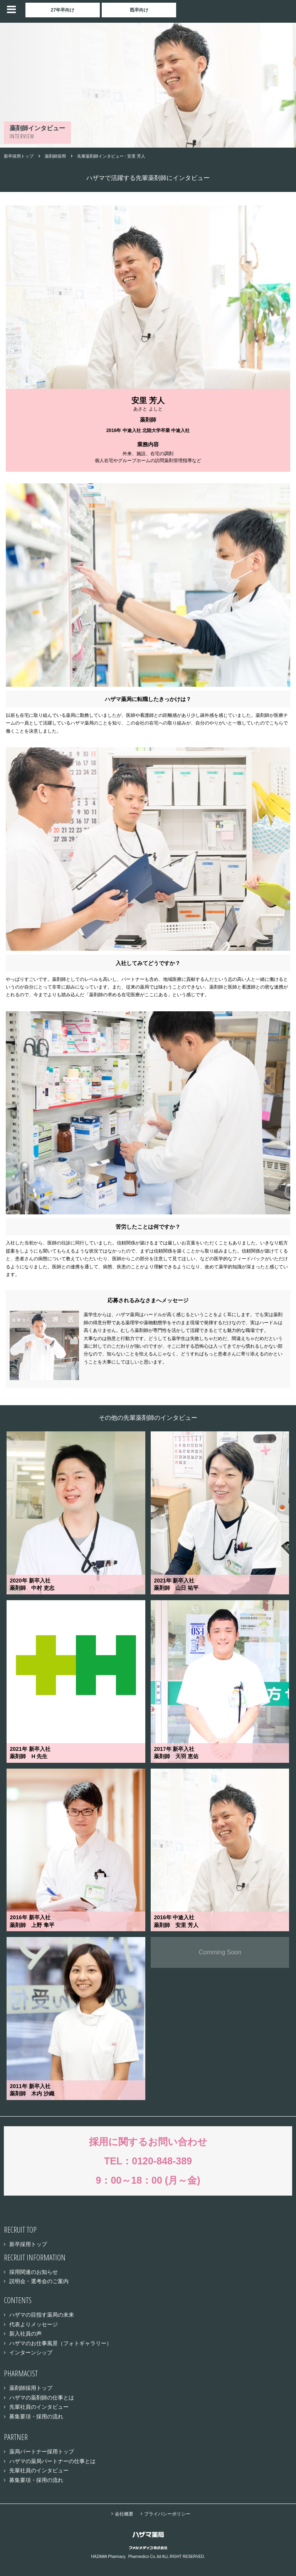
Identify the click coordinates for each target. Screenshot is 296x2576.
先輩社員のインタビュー (39, 2407)
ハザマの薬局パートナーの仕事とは (52, 2461)
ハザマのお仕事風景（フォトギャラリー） (60, 2343)
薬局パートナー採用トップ (41, 2451)
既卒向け (139, 10)
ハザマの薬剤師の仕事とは (41, 2397)
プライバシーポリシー (167, 2514)
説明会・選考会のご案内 (39, 2281)
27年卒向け (62, 10)
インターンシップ (30, 2352)
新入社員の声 (25, 2334)
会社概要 (124, 2514)
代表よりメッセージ (33, 2324)
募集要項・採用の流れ (36, 2416)
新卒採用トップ (28, 2244)
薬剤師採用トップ (30, 2388)
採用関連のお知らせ (33, 2272)
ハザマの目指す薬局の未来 (41, 2315)
